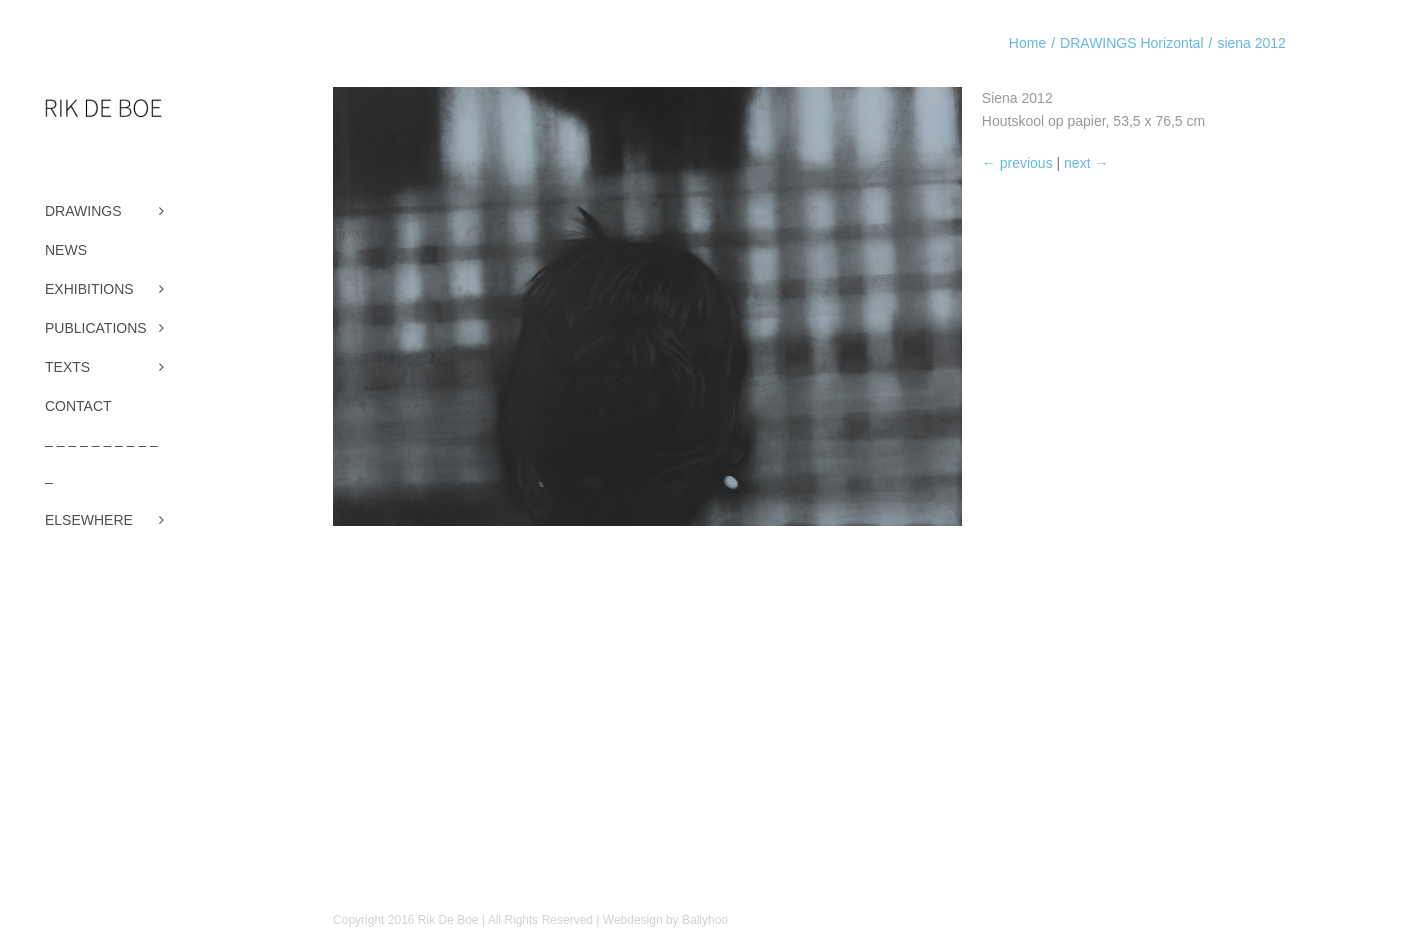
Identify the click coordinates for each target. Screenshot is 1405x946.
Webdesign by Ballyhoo (665, 920)
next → (1086, 163)
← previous (1017, 163)
